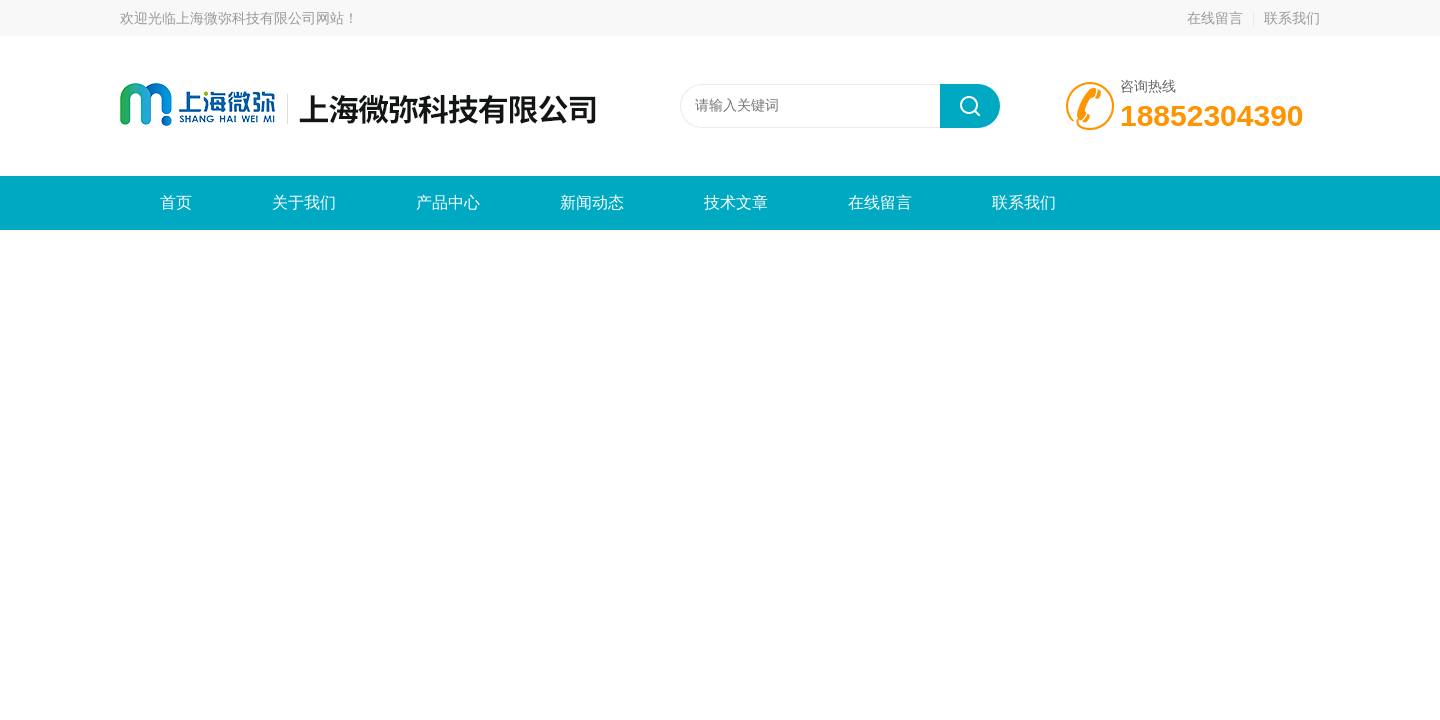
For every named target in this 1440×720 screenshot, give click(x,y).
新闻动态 (592, 202)
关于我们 (304, 202)
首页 (176, 202)
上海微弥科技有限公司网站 (260, 18)
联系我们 (1292, 18)
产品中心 (448, 202)
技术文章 (736, 202)
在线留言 (1215, 18)
